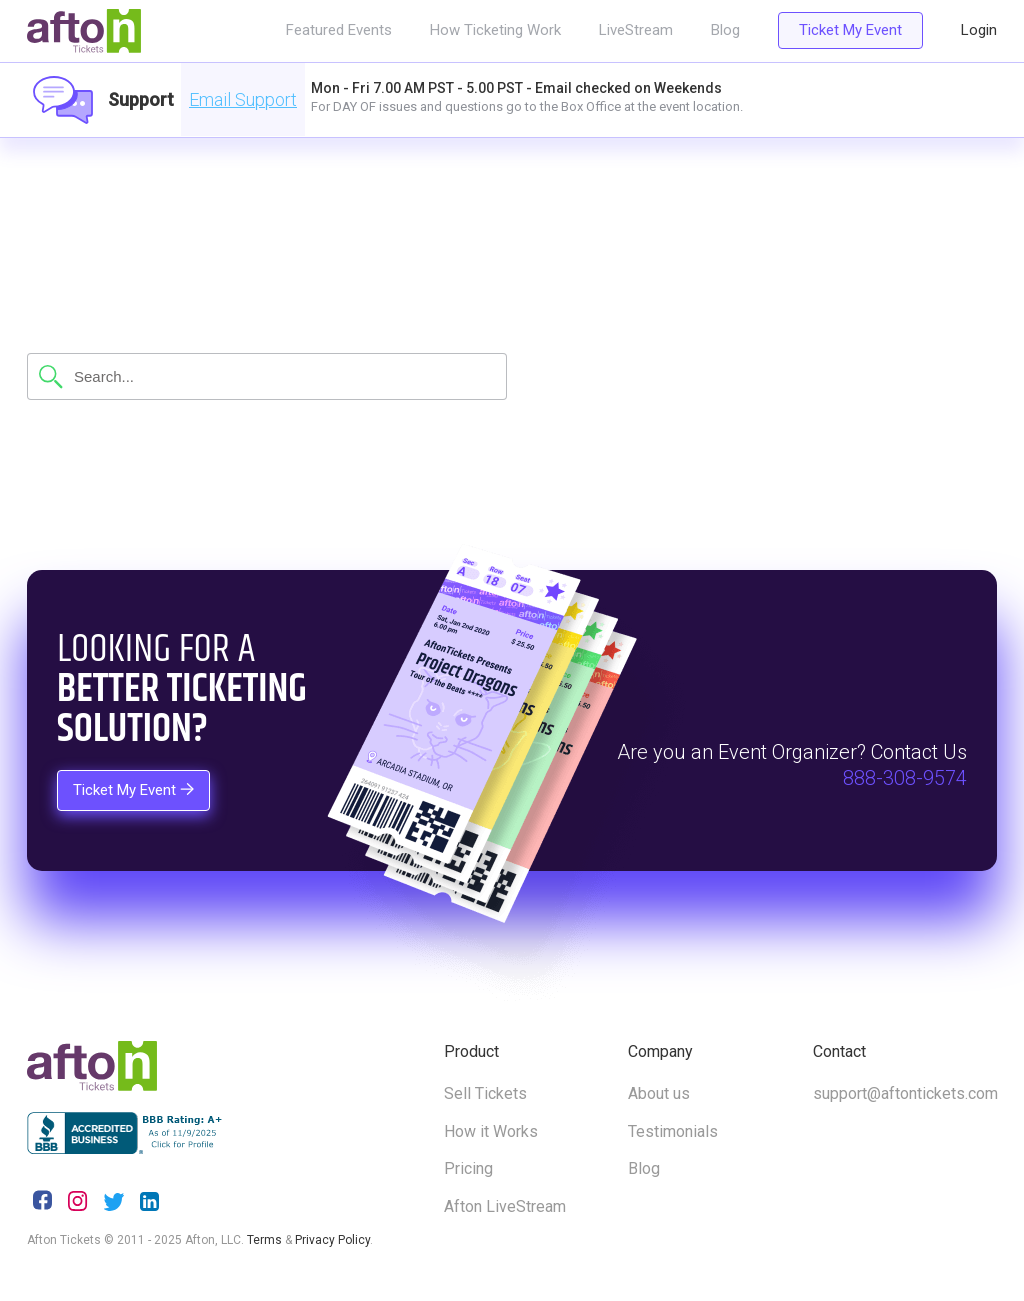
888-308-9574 (905, 778)
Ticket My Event (850, 30)
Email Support (243, 99)
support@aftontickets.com (905, 1093)
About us (659, 1093)
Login (979, 30)
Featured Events (339, 30)
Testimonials (673, 1131)
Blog (725, 30)
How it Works (491, 1131)
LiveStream (636, 30)
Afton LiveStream (505, 1206)
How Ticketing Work (495, 30)
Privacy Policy (332, 1240)
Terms (264, 1240)
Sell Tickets (485, 1093)
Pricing (468, 1168)
